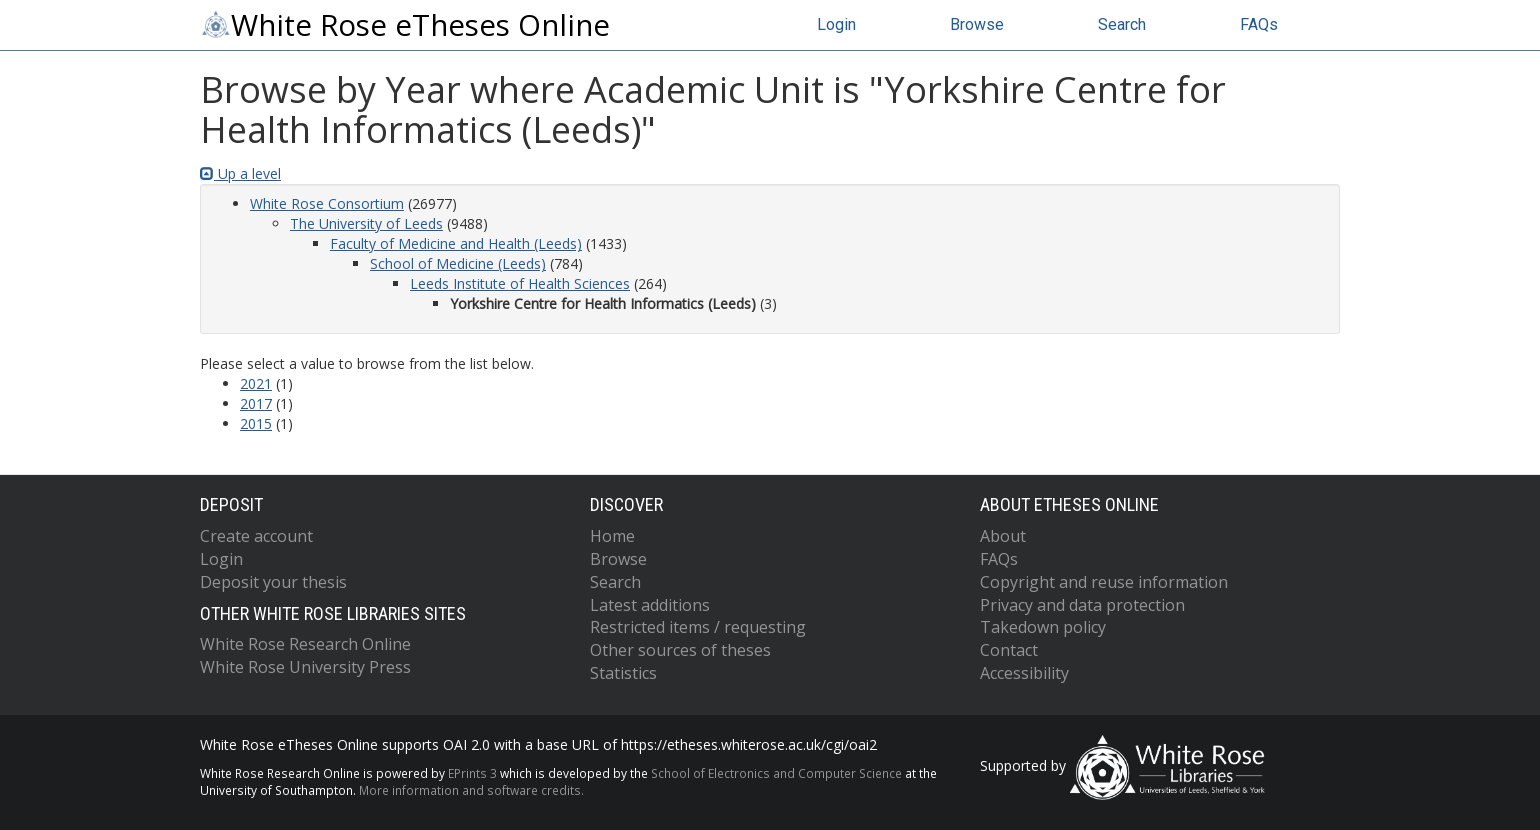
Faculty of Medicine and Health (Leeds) (456, 243)
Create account (256, 536)
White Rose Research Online (305, 644)
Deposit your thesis (273, 582)
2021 (256, 383)
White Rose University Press (305, 667)
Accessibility (1024, 673)
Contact (1009, 650)
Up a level (240, 173)
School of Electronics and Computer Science (776, 773)
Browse (977, 24)
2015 (256, 423)
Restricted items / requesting (698, 627)
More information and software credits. (471, 790)
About (1003, 536)
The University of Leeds (366, 223)
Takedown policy (1043, 627)
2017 (256, 403)
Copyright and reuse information (1104, 582)
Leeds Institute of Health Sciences (520, 283)
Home (612, 536)
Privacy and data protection (1082, 605)
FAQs (1259, 24)
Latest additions (650, 605)
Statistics (623, 673)
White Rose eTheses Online (405, 25)
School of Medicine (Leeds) (458, 263)
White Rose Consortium (327, 203)
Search (1122, 24)
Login (836, 24)
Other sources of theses (680, 650)
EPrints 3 (472, 773)
